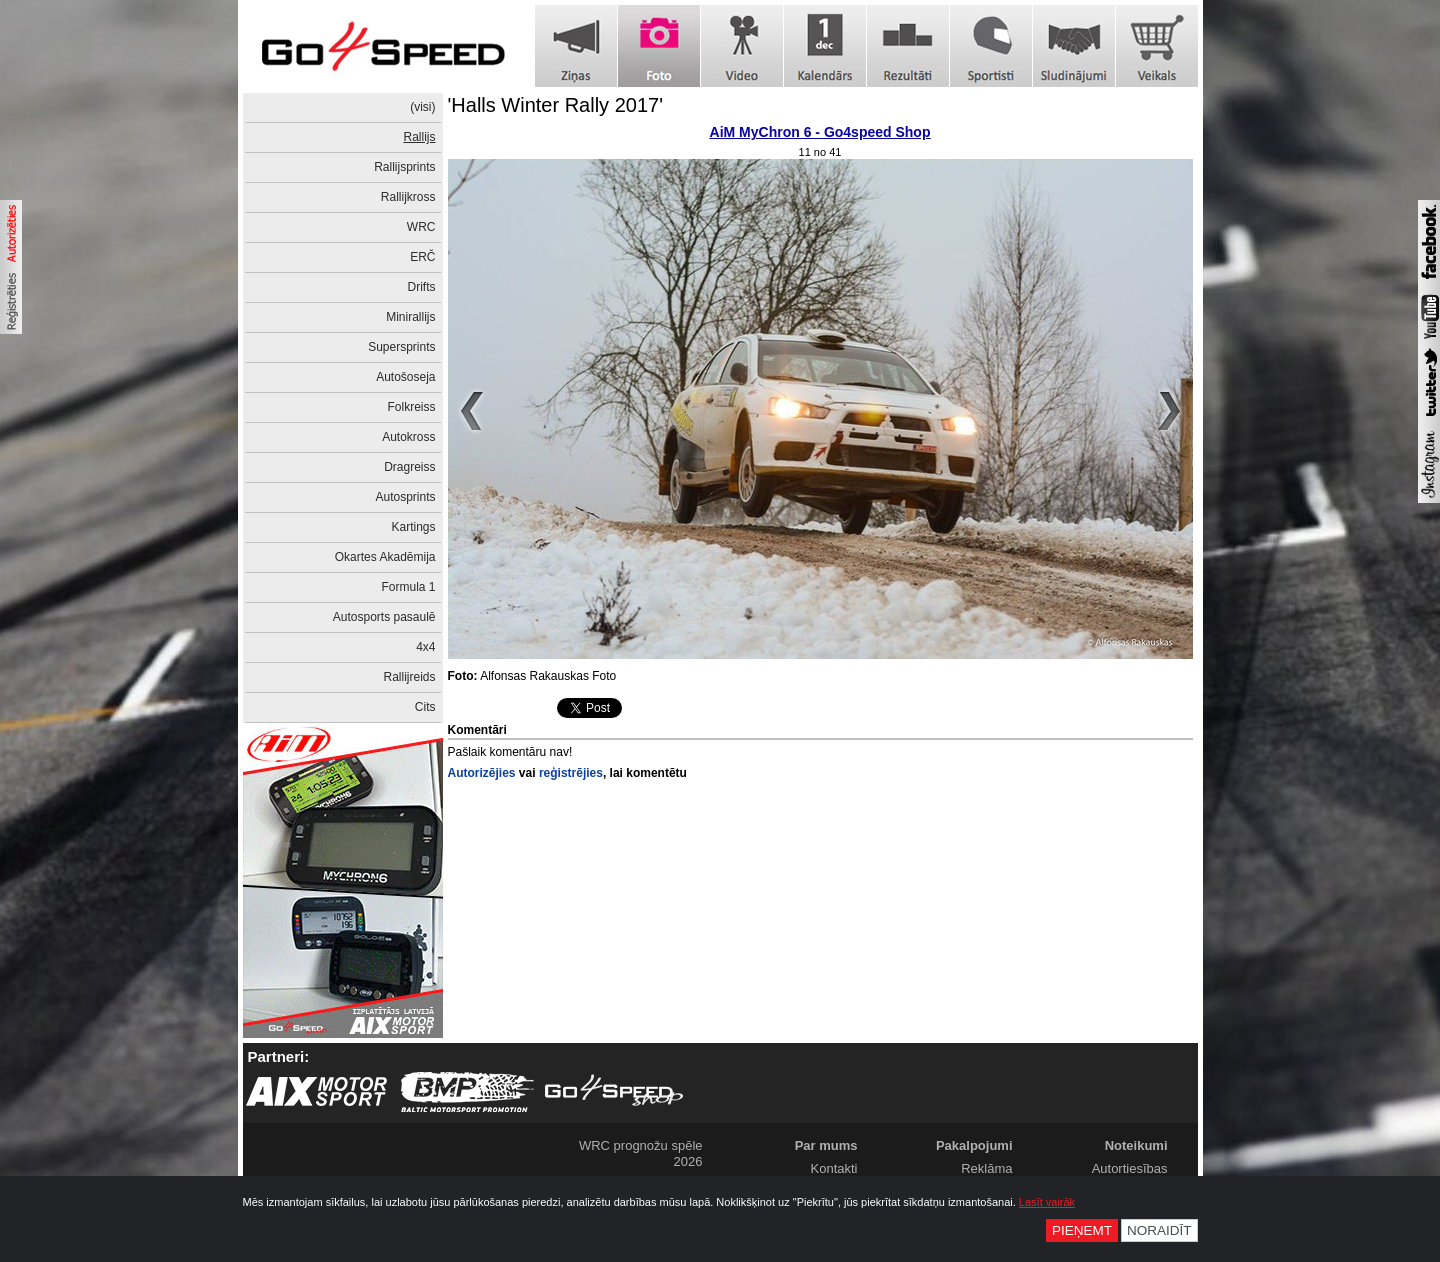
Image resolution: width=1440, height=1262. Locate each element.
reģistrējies (571, 773)
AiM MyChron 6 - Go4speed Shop (820, 132)
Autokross (408, 437)
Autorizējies (482, 773)
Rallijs (419, 137)
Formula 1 (408, 587)
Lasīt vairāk (1047, 1202)
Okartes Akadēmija (385, 557)
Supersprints (401, 347)
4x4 (425, 647)
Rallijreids (409, 677)
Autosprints (405, 497)
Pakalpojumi (974, 1145)
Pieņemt (1082, 1230)
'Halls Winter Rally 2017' (556, 105)
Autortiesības (1130, 1168)
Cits (425, 707)
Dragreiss (409, 467)
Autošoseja (405, 377)
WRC (421, 227)
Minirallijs (410, 317)
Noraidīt (1159, 1230)
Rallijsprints (404, 167)
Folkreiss (411, 407)
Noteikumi (1136, 1145)
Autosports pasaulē (384, 617)
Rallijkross (408, 197)
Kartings (413, 527)
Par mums (826, 1145)
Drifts (422, 287)
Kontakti (834, 1168)
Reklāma (986, 1168)
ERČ (422, 257)
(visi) (422, 107)
